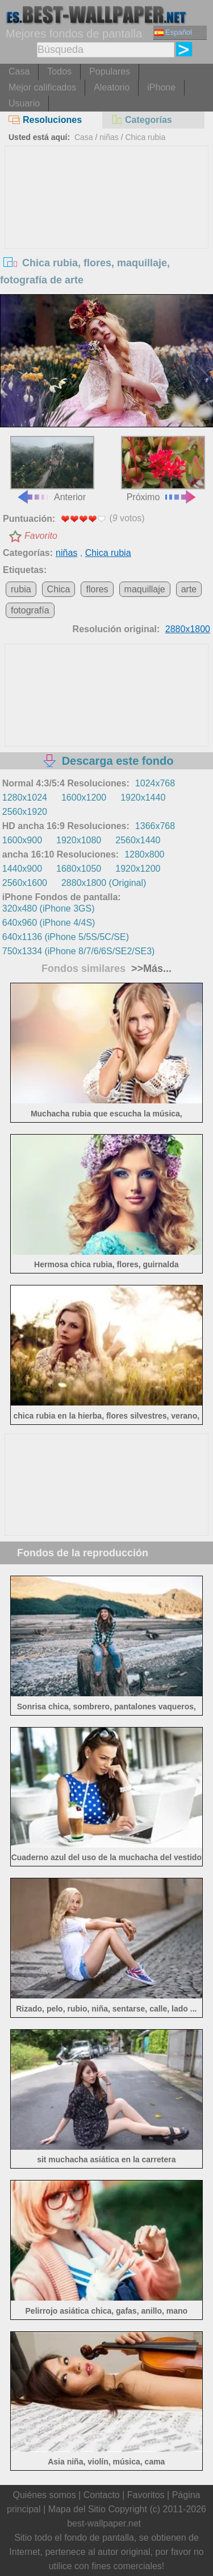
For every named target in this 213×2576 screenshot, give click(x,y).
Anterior (52, 468)
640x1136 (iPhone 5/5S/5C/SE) (65, 937)
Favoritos (146, 2495)
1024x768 (155, 783)
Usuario (24, 103)
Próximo (163, 468)
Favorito (40, 536)
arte (189, 589)
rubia (21, 589)
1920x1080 (78, 840)
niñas (108, 137)
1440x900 (22, 868)
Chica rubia (145, 137)
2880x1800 (187, 629)
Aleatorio (112, 87)
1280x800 (144, 854)
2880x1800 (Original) (103, 883)
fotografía (30, 610)
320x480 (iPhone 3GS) (48, 908)
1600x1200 (83, 797)
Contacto (101, 2495)
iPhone (161, 87)
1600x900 (22, 840)
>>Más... (150, 968)
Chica (58, 589)
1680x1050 (78, 868)
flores (97, 589)
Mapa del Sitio (77, 2509)
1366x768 (155, 826)
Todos (59, 71)
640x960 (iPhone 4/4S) (48, 923)
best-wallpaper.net (104, 2523)
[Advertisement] (107, 231)
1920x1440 (142, 797)
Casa (19, 71)
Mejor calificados (42, 87)
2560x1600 (24, 883)
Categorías (141, 120)
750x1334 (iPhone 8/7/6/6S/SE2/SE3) (78, 951)
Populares (109, 71)
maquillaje (144, 589)
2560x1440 (137, 840)
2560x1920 (24, 812)
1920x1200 (137, 868)
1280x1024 (24, 797)
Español (173, 32)
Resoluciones (45, 120)
